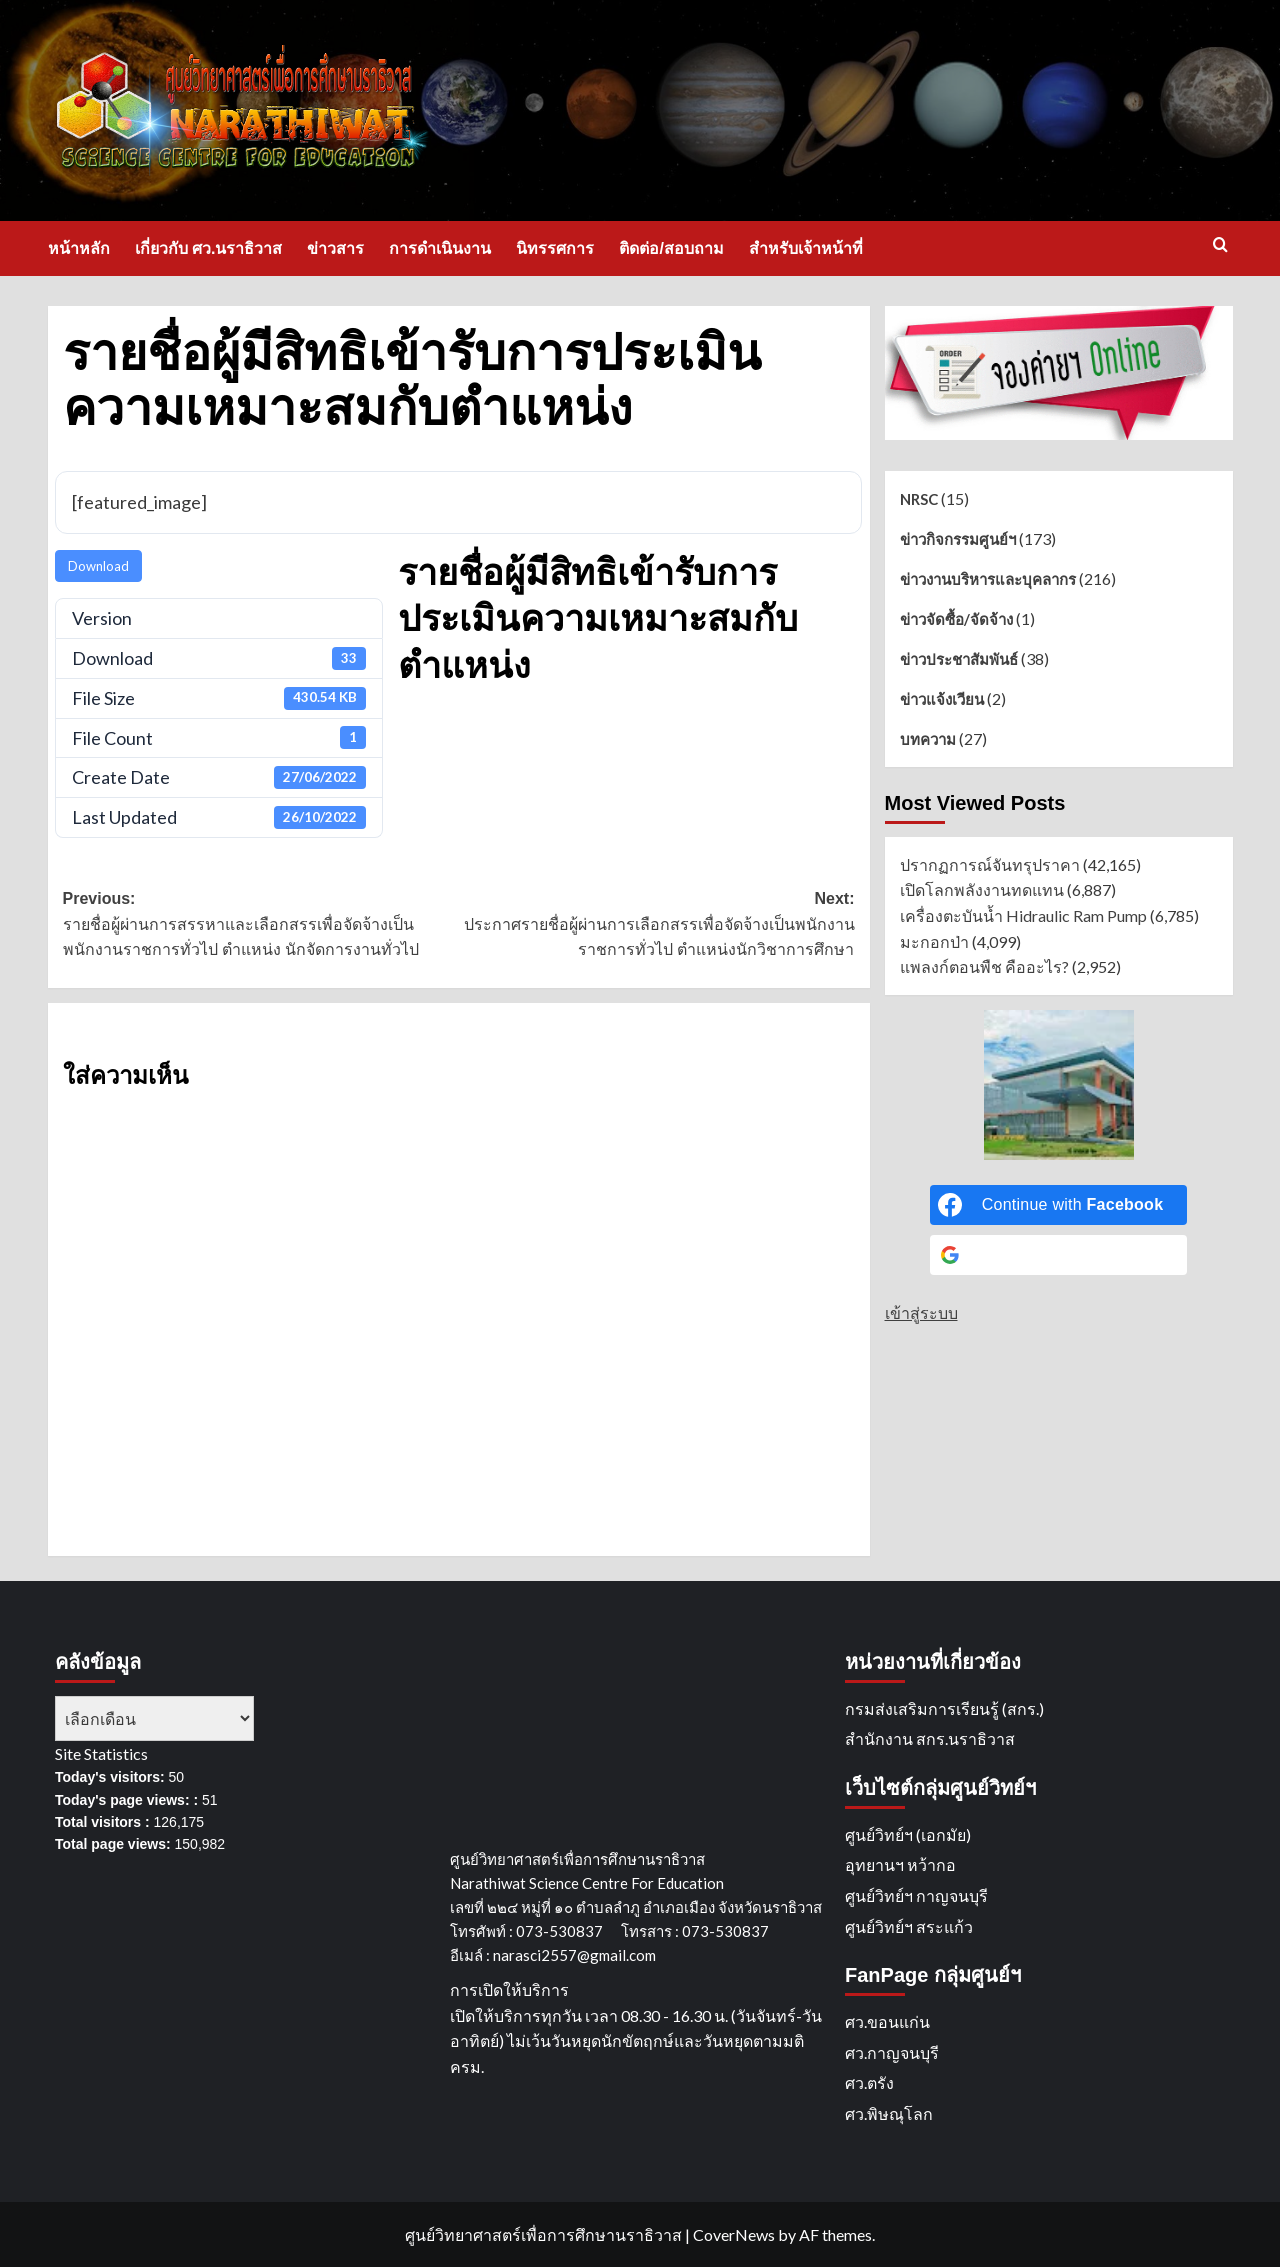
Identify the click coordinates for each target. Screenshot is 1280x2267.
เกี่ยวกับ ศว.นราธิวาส (209, 248)
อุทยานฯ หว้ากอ (900, 1864)
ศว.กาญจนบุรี (892, 2052)
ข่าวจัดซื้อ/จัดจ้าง (956, 619)
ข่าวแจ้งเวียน (942, 699)
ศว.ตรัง (869, 2082)
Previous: (261, 926)
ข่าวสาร (335, 248)
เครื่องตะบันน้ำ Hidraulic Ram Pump (1023, 915)
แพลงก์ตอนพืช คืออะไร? (984, 966)
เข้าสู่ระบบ (921, 1312)
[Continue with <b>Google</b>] (1059, 1255)
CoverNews (734, 2234)
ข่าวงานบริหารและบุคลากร (988, 579)
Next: (657, 926)
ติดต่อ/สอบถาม (671, 248)
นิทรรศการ (555, 248)
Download (98, 566)
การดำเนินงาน (440, 248)
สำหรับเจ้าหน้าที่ (806, 248)
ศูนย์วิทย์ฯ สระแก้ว (909, 1926)
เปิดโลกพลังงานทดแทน (982, 889)
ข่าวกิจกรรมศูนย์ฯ (958, 539)
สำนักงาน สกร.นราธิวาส (930, 1738)
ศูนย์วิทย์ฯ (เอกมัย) (908, 1834)
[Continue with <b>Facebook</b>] (1059, 1205)
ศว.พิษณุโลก (889, 2113)
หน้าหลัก (79, 248)
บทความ (928, 739)
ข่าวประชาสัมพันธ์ (959, 659)
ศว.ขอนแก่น (887, 2021)
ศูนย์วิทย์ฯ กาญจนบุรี (916, 1895)
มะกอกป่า (934, 941)
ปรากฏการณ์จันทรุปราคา (990, 864)
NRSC (919, 499)
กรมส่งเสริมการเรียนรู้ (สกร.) (944, 1708)
